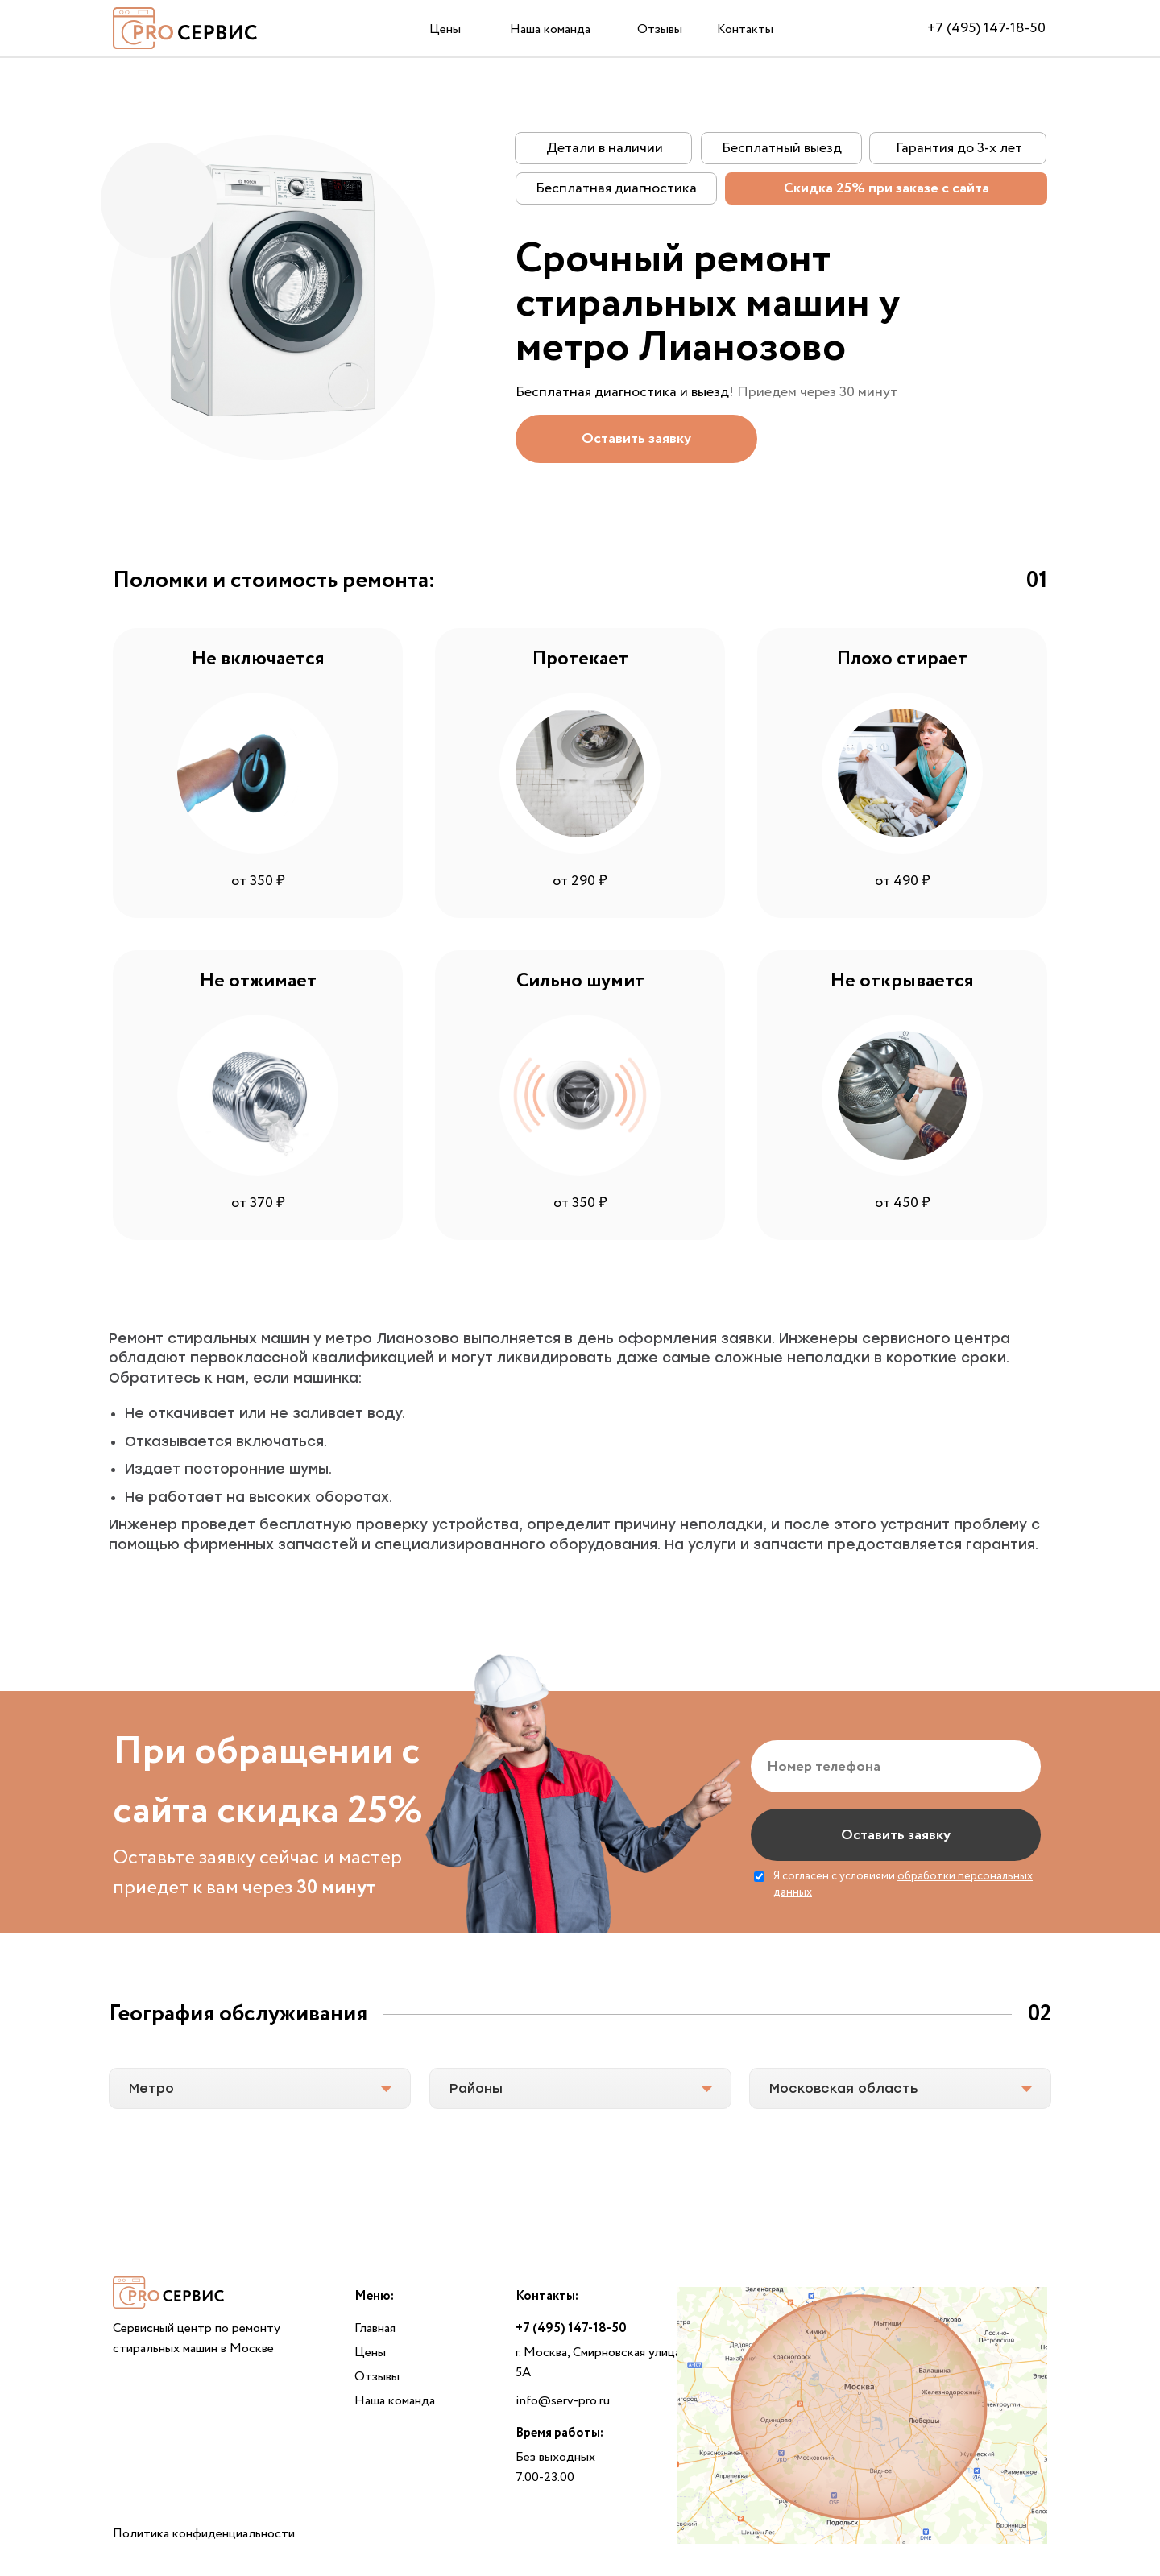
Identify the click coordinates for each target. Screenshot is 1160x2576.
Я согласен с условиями (903, 1884)
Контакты (745, 29)
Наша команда (550, 29)
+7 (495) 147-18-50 (986, 28)
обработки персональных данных (903, 1884)
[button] (636, 439)
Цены (445, 29)
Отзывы (659, 29)
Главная (375, 2328)
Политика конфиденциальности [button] (204, 2533)
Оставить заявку (896, 1835)
